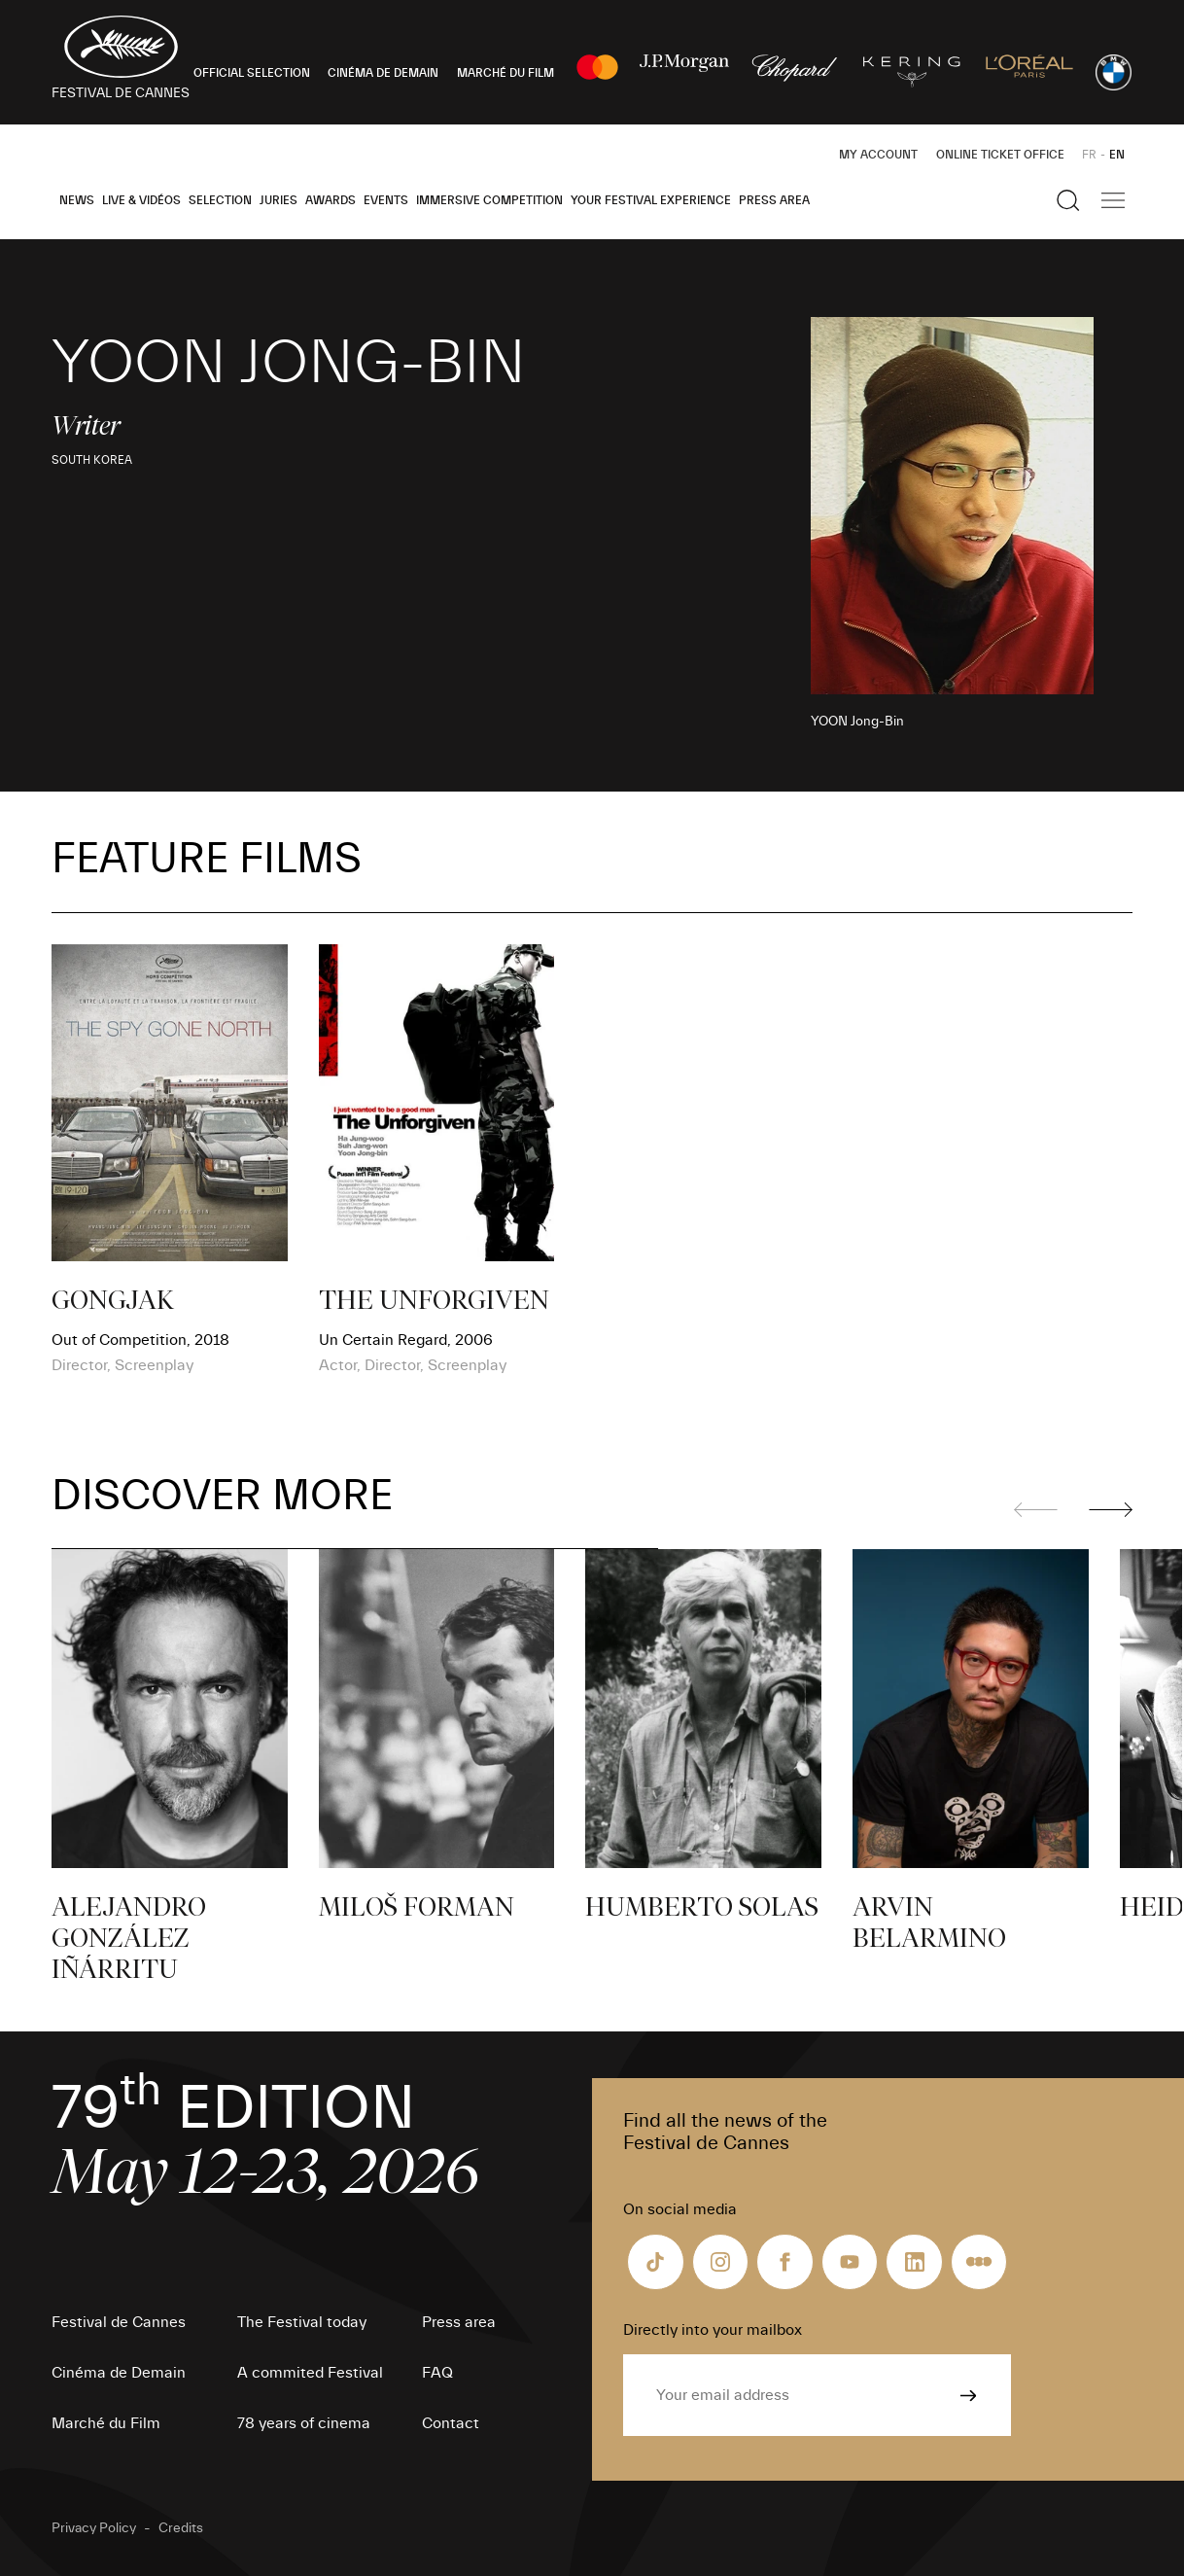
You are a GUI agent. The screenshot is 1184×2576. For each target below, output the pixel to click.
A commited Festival (310, 2373)
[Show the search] (1068, 200)
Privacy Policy (94, 2528)
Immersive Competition (489, 200)
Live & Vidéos (141, 200)
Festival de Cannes (119, 2322)
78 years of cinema (303, 2423)
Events (386, 200)
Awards (330, 200)
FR (1089, 154)
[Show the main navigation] (1113, 200)
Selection (220, 200)
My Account (878, 154)
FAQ (437, 2373)
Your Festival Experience (651, 200)
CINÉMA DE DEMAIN (383, 73)
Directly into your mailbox (712, 2330)
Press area (774, 200)
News (76, 200)
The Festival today (301, 2322)
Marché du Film (106, 2423)
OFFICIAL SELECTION (251, 73)
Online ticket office (1000, 154)
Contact (450, 2423)
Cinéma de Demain (119, 2373)
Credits (180, 2528)
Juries (278, 200)
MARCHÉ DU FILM (505, 73)
